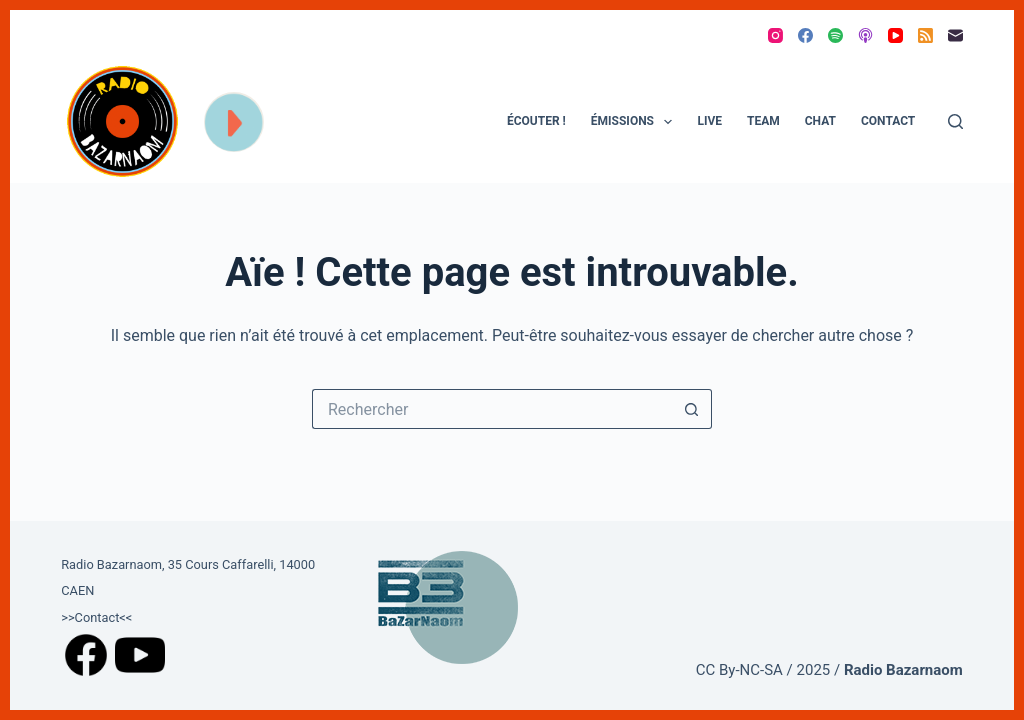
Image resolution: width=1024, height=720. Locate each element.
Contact (888, 121)
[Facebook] (805, 35)
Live (709, 121)
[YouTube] (895, 35)
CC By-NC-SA (739, 670)
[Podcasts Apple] (865, 35)
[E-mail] (955, 35)
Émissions (636, 122)
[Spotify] (835, 35)
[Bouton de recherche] (692, 409)
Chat (820, 121)
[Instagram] (775, 35)
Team (763, 121)
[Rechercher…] (492, 409)
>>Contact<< (96, 617)
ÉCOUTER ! (536, 121)
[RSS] (925, 35)
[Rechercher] (955, 121)
